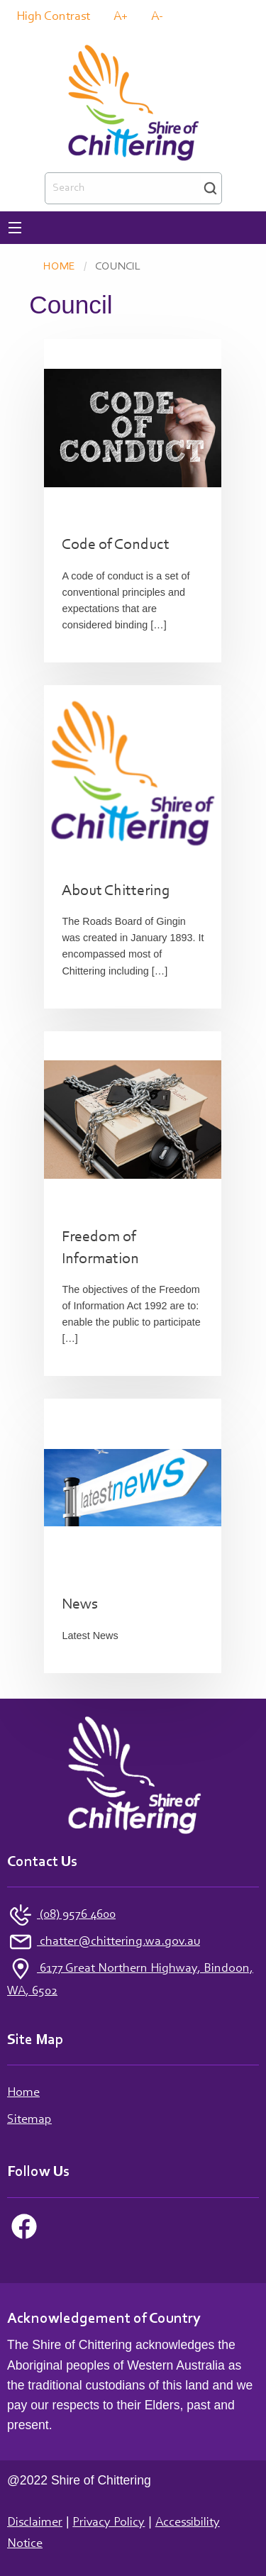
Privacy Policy (108, 2522)
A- (157, 17)
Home (59, 266)
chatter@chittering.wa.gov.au (118, 1942)
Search (210, 188)
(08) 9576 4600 (76, 1915)
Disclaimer (34, 2522)
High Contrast (53, 17)
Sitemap (29, 2120)
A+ (120, 17)
